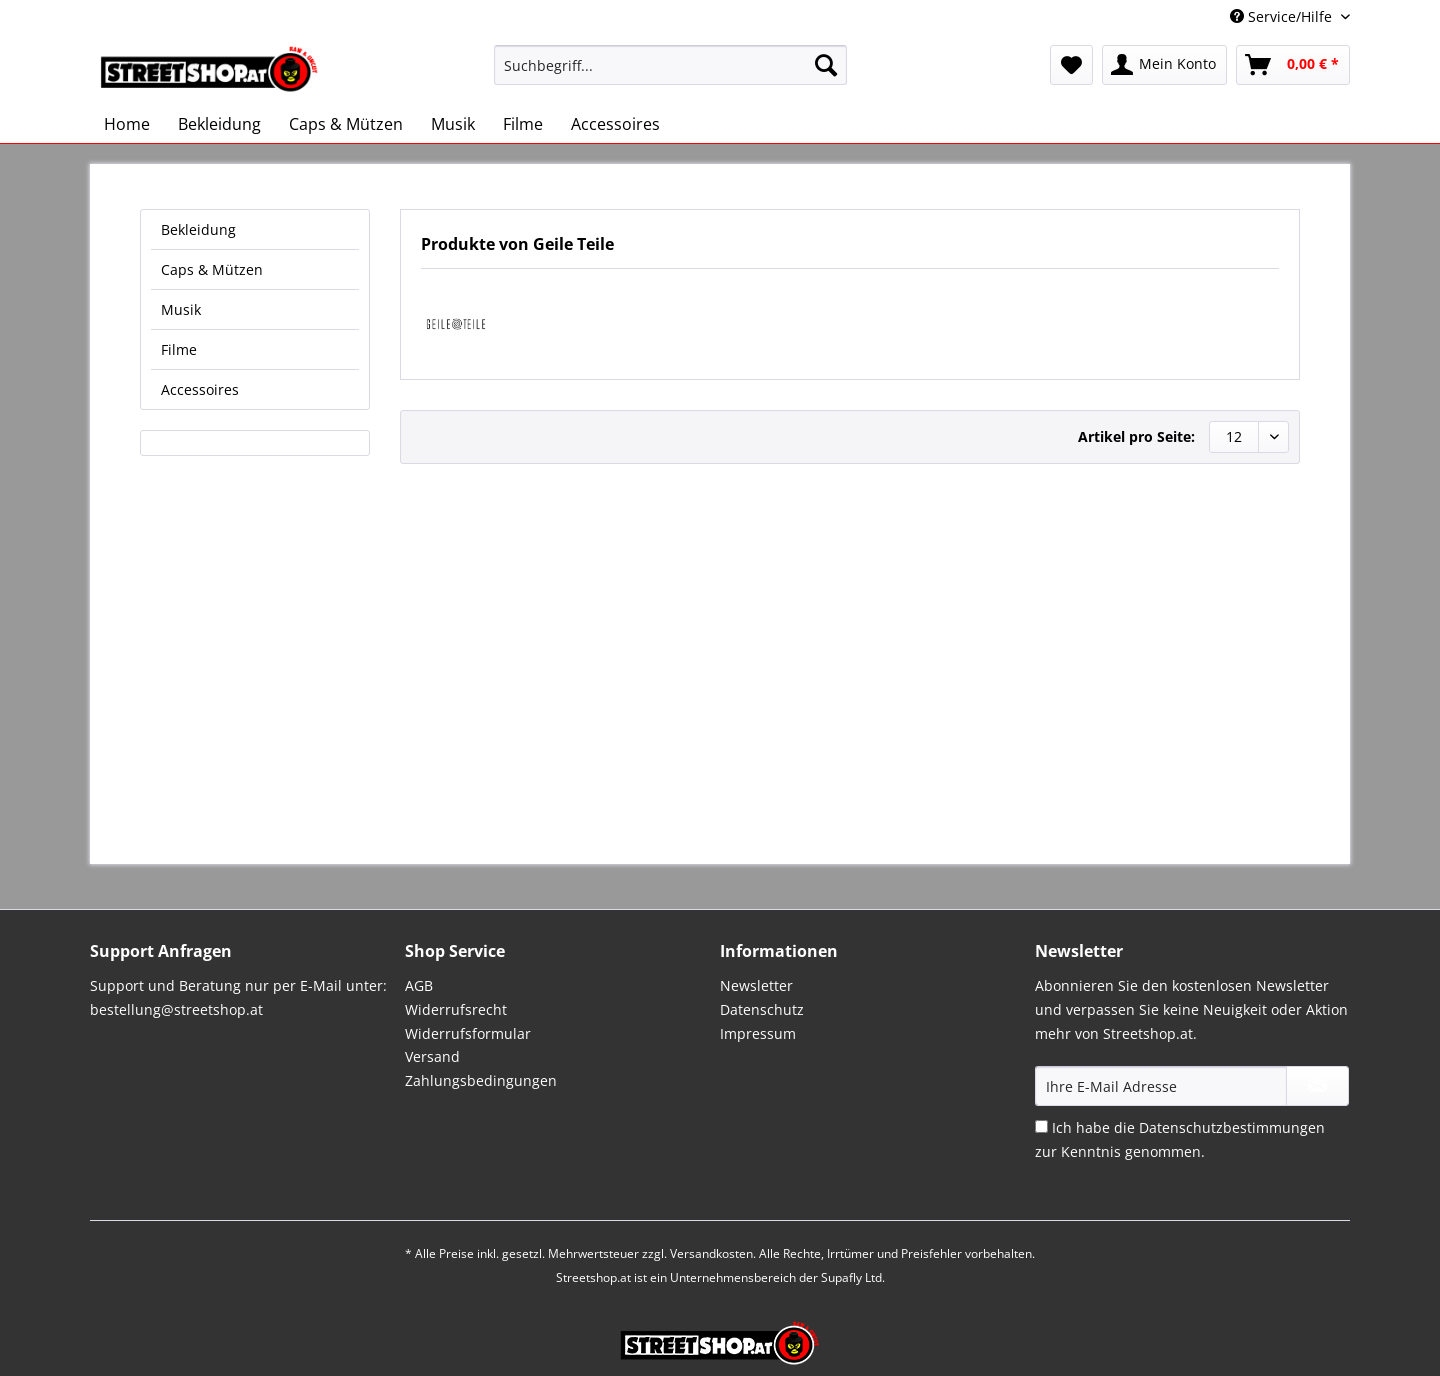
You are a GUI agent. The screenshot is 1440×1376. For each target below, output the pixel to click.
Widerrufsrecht (456, 1009)
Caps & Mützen (212, 269)
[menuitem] (670, 74)
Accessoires (200, 389)
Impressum (758, 1033)
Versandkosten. (713, 1253)
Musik (181, 309)
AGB (419, 985)
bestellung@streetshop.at (176, 1009)
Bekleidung (198, 229)
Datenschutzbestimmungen (1232, 1127)
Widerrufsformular (468, 1033)
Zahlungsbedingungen (481, 1080)
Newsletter (756, 985)
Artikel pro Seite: (1136, 436)
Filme (179, 349)
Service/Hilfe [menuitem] (1283, 16)
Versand (432, 1056)
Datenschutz (762, 1009)
